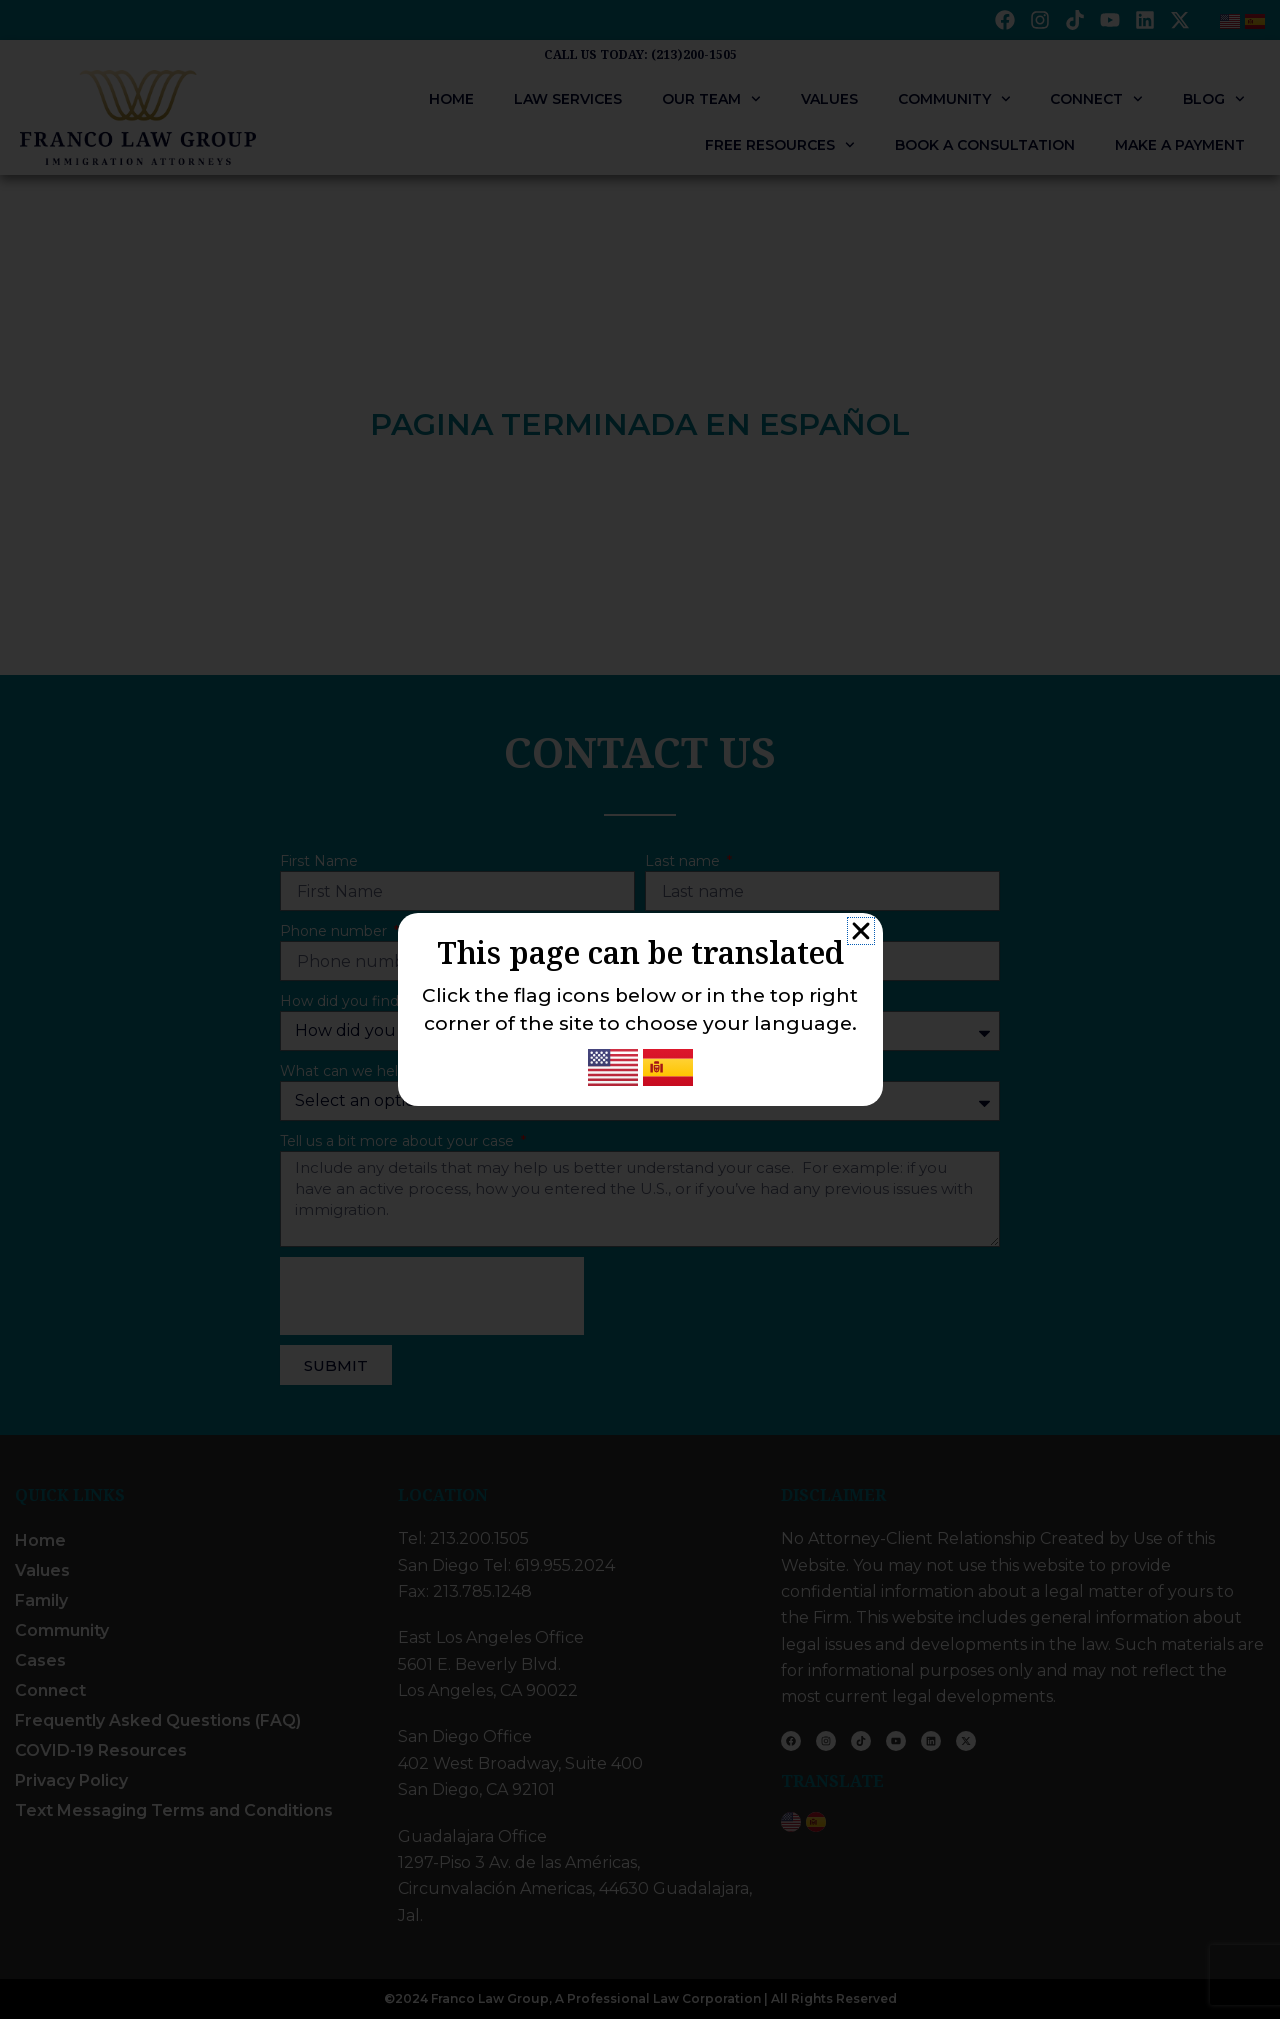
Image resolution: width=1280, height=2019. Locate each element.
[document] (640, 1009)
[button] (861, 931)
